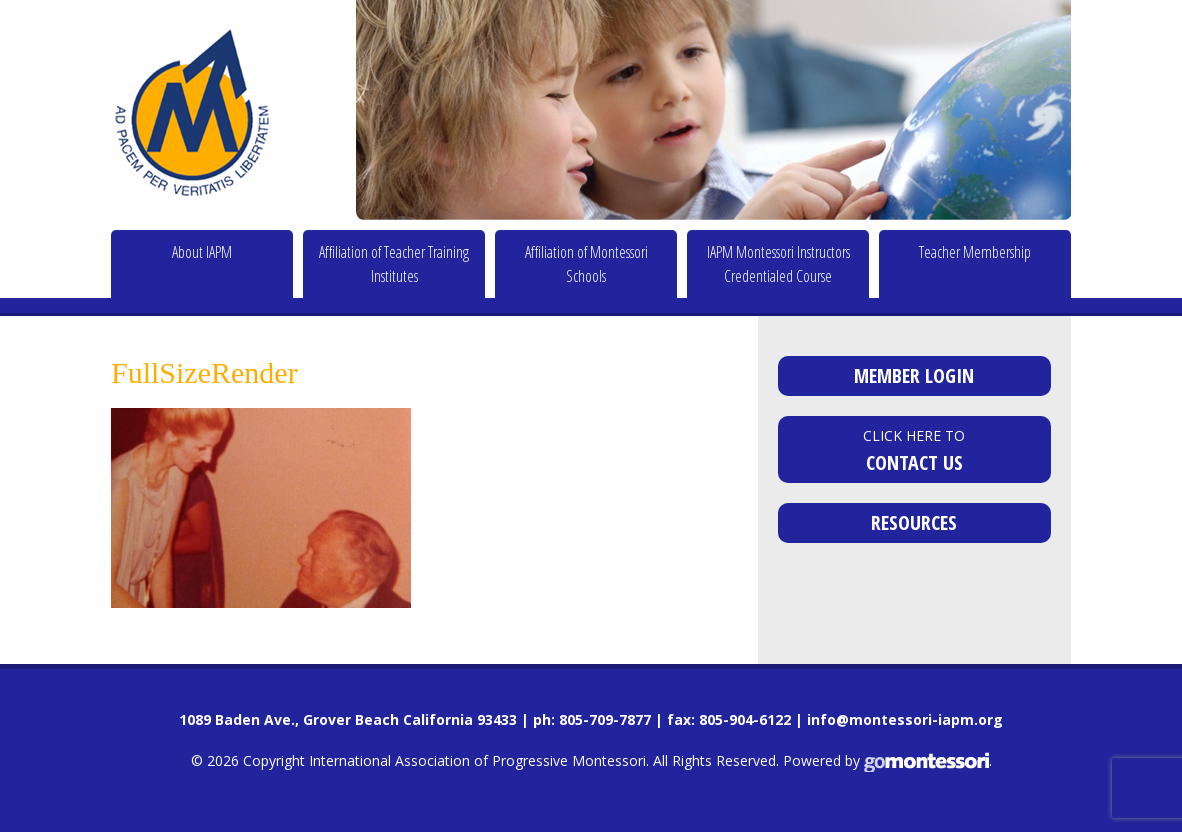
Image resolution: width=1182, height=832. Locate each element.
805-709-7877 (605, 719)
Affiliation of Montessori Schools (586, 264)
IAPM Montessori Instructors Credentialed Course (778, 264)
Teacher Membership (975, 252)
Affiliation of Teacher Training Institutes (394, 264)
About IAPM (202, 252)
